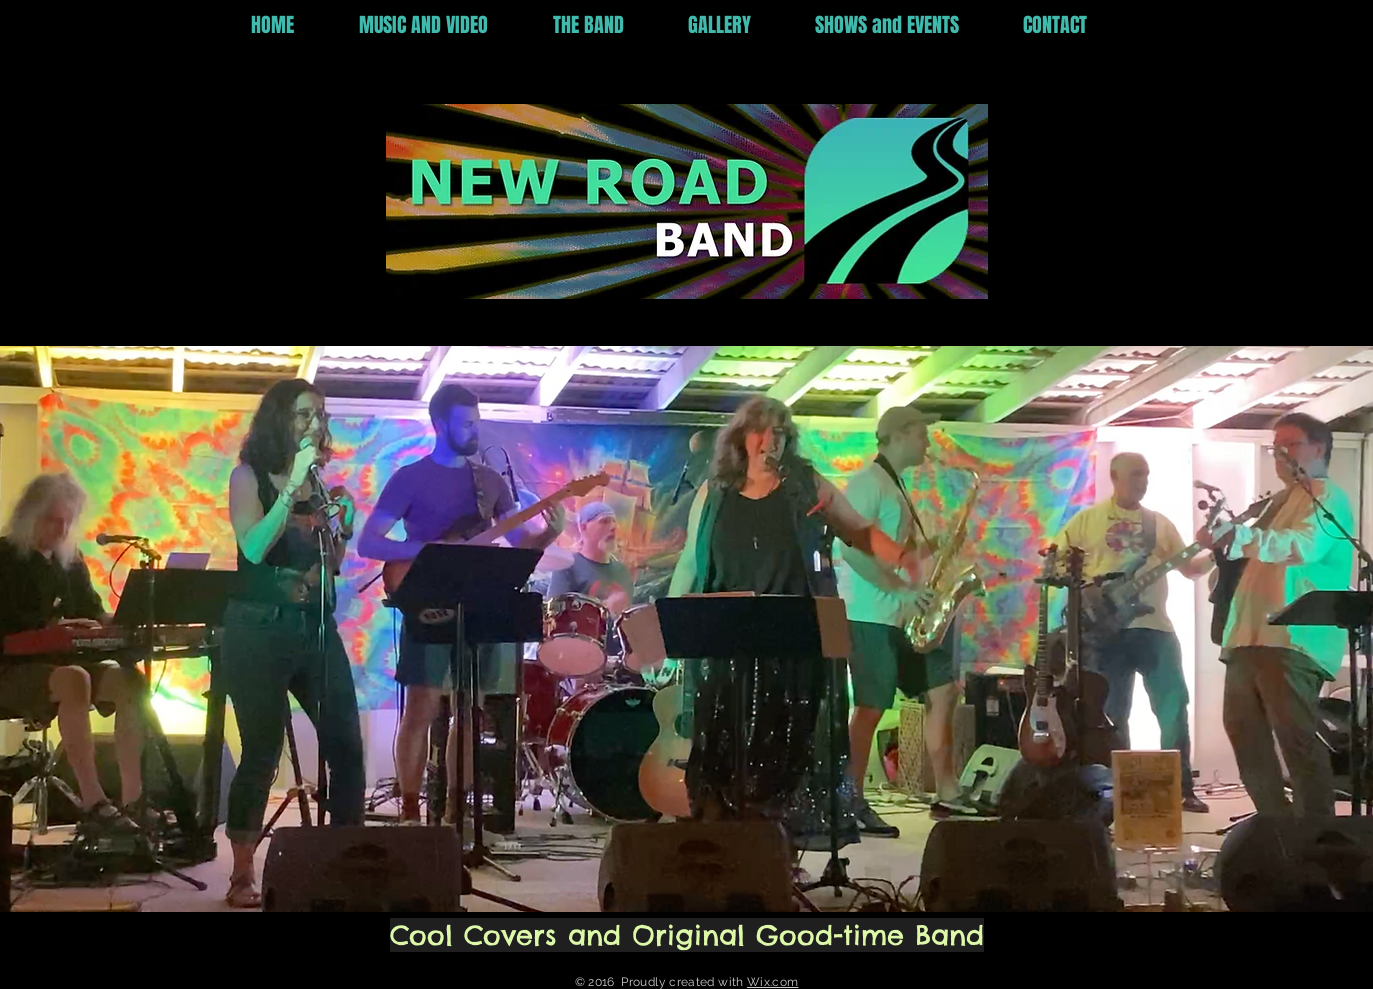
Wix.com (773, 982)
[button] (441, 25)
